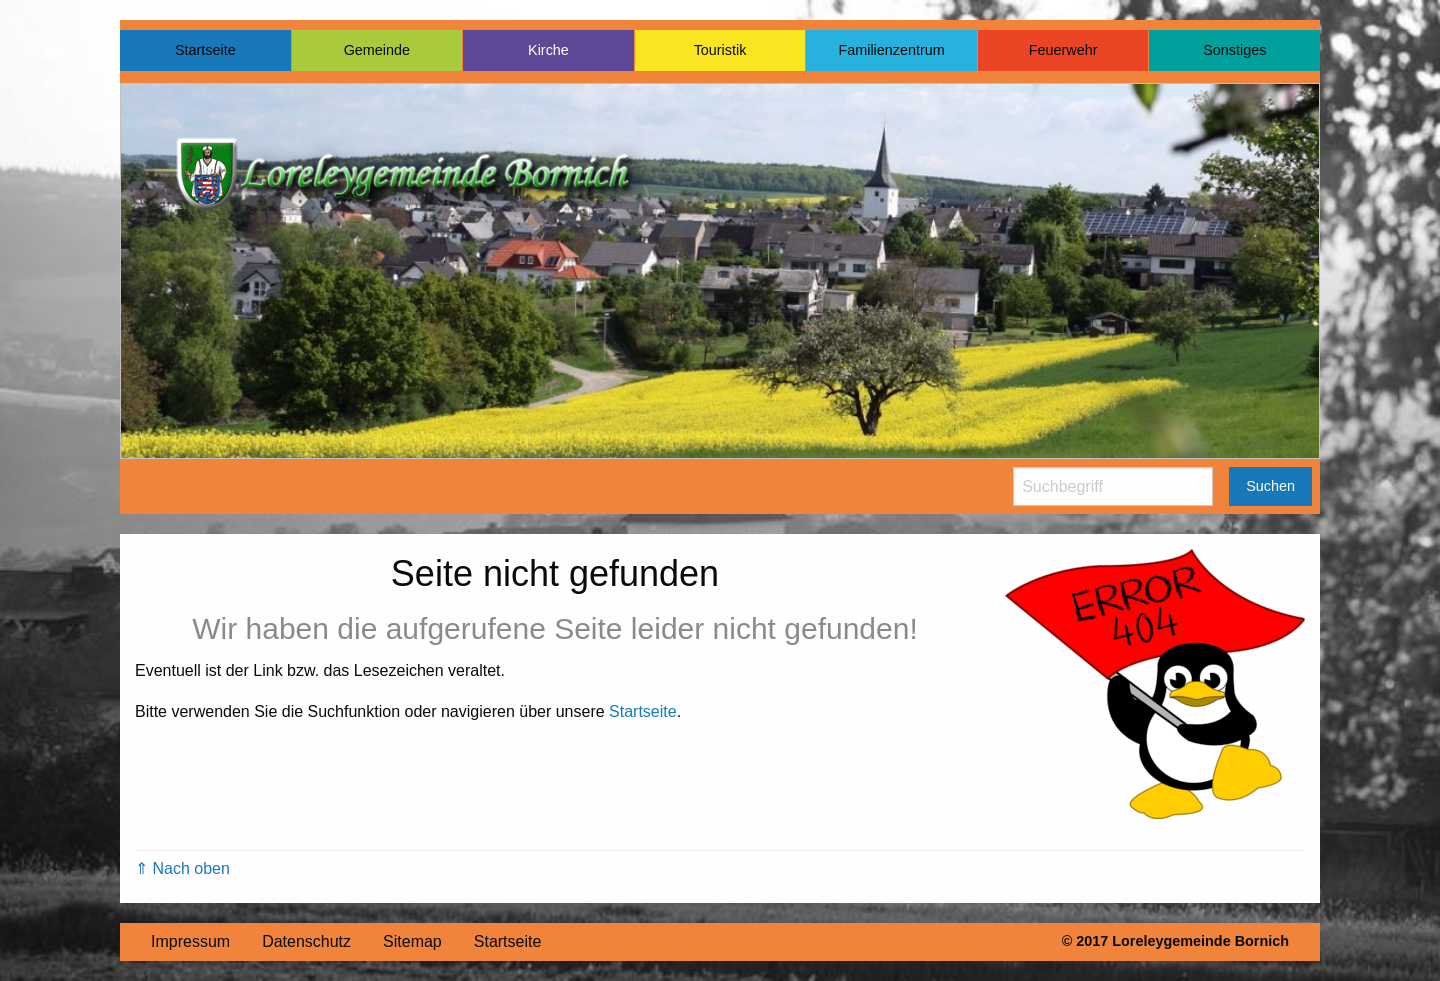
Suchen (1270, 486)
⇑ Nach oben (182, 868)
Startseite (205, 50)
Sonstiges (1234, 50)
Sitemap (412, 941)
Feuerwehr (1063, 50)
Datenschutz (306, 941)
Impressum (190, 941)
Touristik (720, 50)
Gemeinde (377, 50)
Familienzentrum (891, 50)
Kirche (548, 50)
